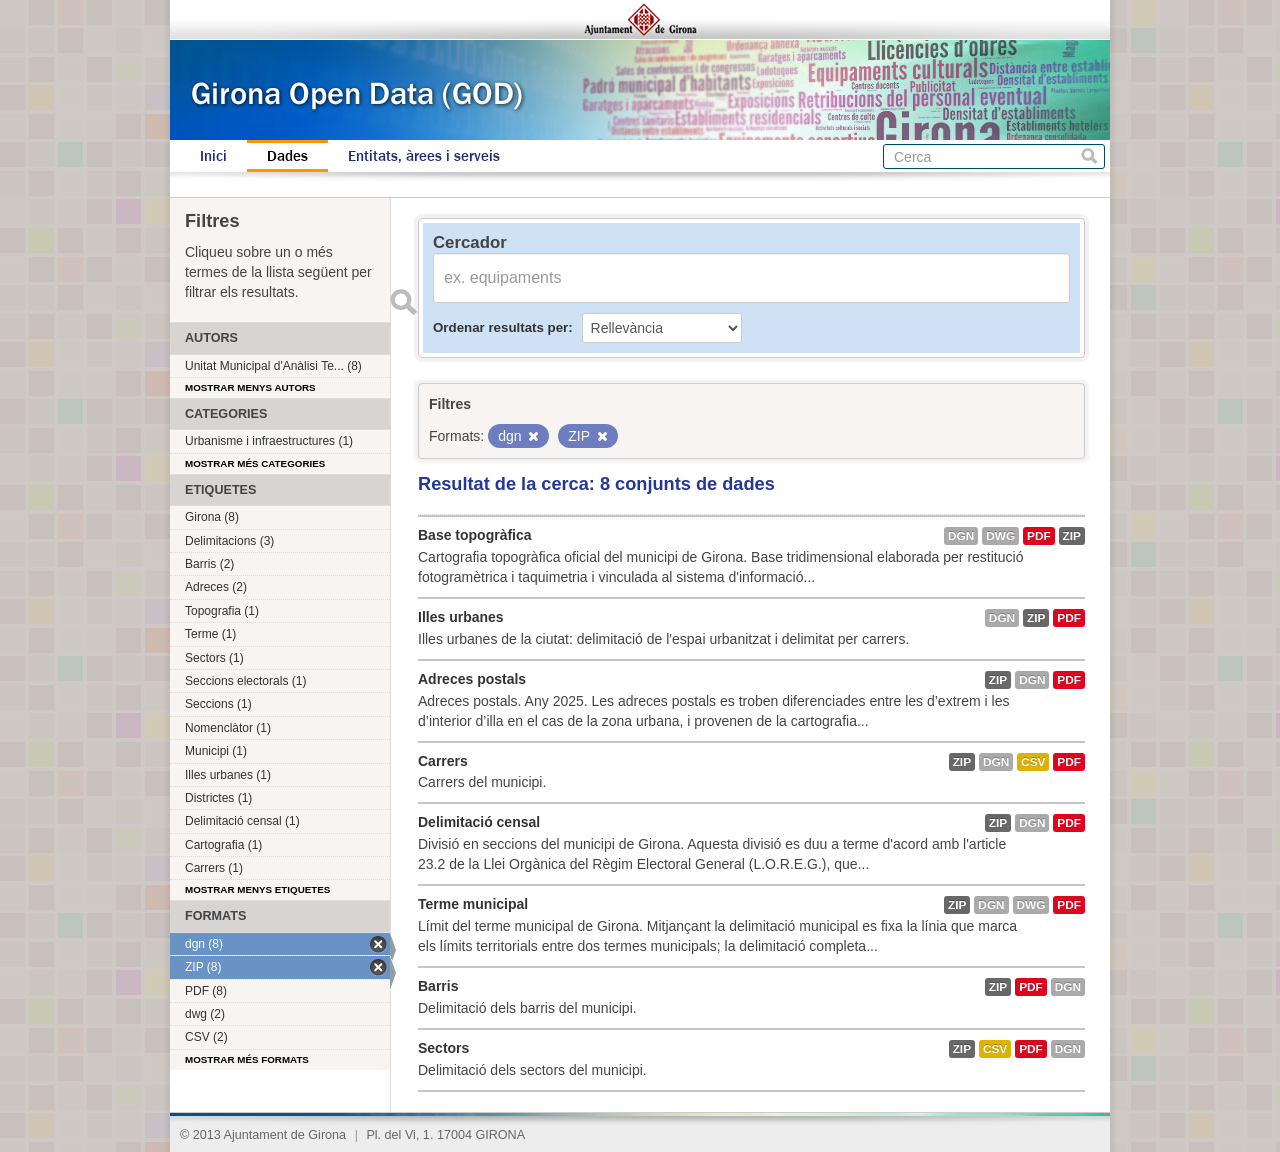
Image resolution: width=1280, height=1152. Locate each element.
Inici (213, 156)
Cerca (1089, 156)
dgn (961, 536)
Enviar (403, 302)
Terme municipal (473, 904)
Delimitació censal (479, 822)
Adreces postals (472, 679)
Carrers (443, 761)
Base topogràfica (475, 535)
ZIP (1072, 536)
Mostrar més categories (255, 463)
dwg (1000, 536)
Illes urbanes (461, 617)
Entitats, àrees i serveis (424, 156)
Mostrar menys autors (250, 387)
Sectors (443, 1048)
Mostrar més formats (247, 1059)
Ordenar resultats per (500, 327)
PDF (1039, 536)
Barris (438, 986)
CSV (1033, 762)
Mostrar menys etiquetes (257, 889)
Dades (287, 156)
